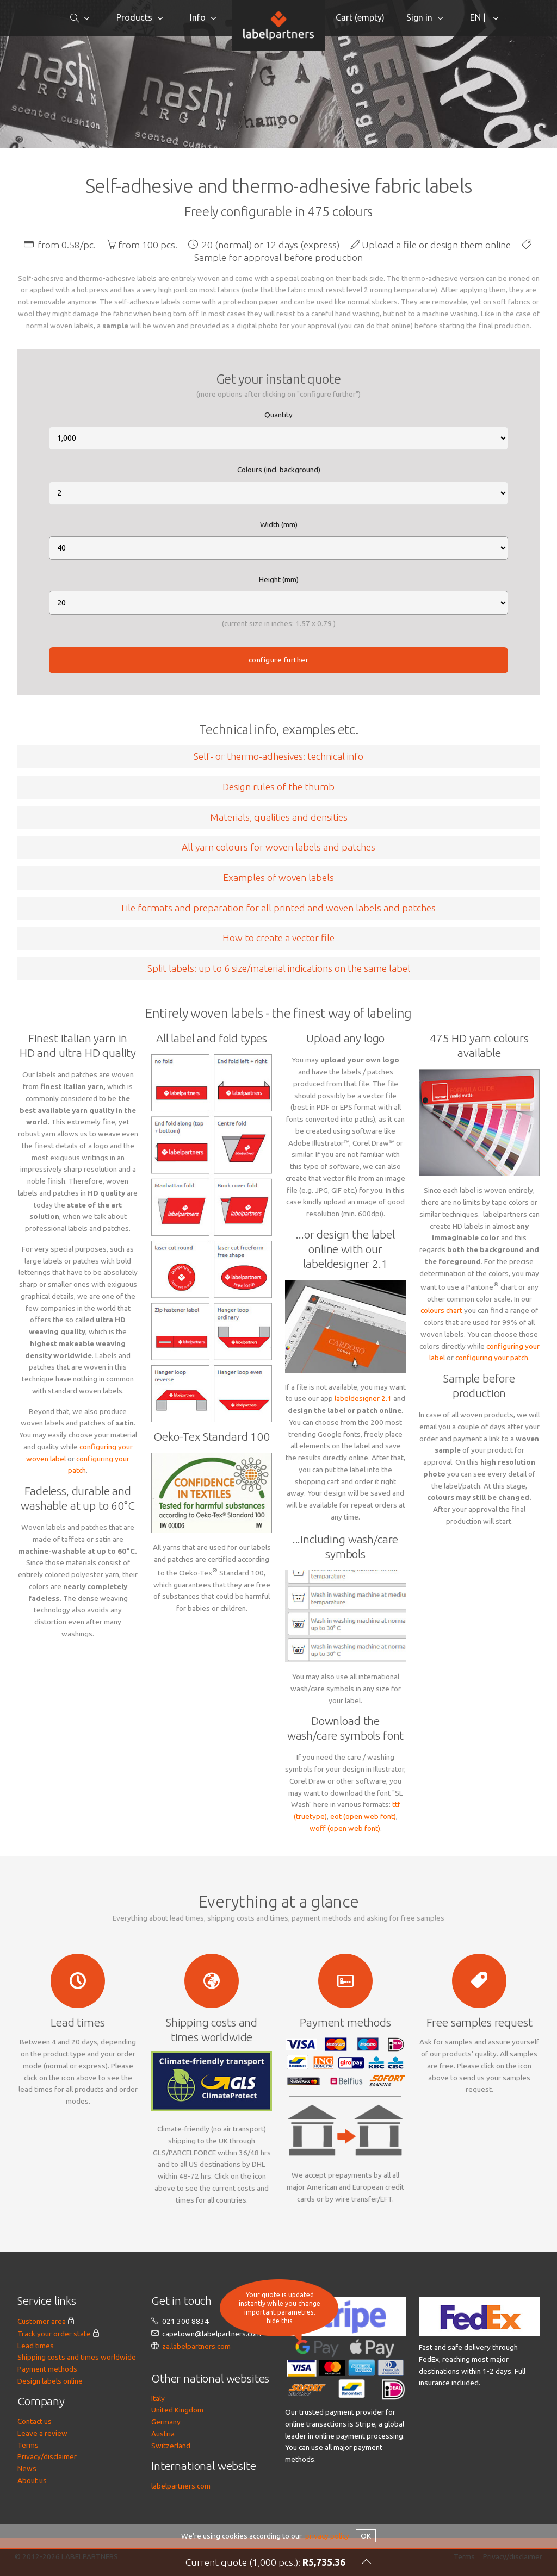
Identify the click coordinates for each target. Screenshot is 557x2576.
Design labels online (50, 2381)
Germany (166, 2421)
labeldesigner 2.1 (363, 1398)
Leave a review (42, 2433)
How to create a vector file (278, 938)
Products (134, 17)
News (26, 2468)
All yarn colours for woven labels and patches (278, 847)
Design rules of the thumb (278, 786)
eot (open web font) (363, 1816)
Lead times (35, 2345)
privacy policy (327, 2535)
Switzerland (170, 2445)
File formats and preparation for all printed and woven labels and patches (278, 908)
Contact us (34, 2421)
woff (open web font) (345, 1828)
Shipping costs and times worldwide (76, 2357)
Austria (163, 2433)
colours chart (441, 1310)
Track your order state (54, 2333)
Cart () (360, 17)
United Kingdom (177, 2409)
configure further (278, 659)
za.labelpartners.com (196, 2346)
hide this (280, 2321)
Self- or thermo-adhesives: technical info (278, 756)
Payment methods (47, 2369)
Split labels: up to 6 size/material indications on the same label (278, 968)
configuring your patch (491, 1357)
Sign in (419, 17)
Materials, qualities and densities (279, 817)
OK (366, 2535)
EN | (479, 17)
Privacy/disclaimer (47, 2456)
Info (198, 17)
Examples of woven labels (278, 877)
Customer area (41, 2321)
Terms (28, 2445)
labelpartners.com (181, 2485)
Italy (158, 2398)
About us (32, 2480)
